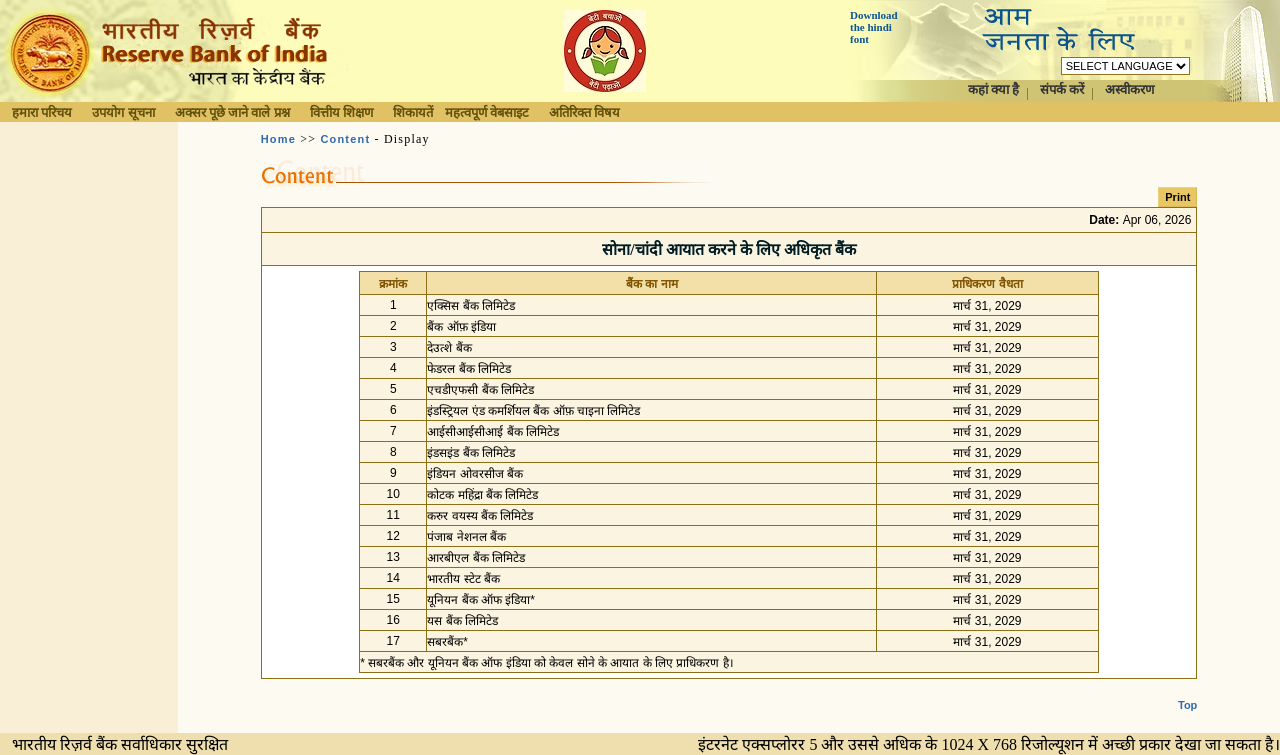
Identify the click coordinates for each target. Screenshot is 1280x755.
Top (1187, 689)
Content (345, 139)
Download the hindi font (874, 27)
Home (278, 139)
